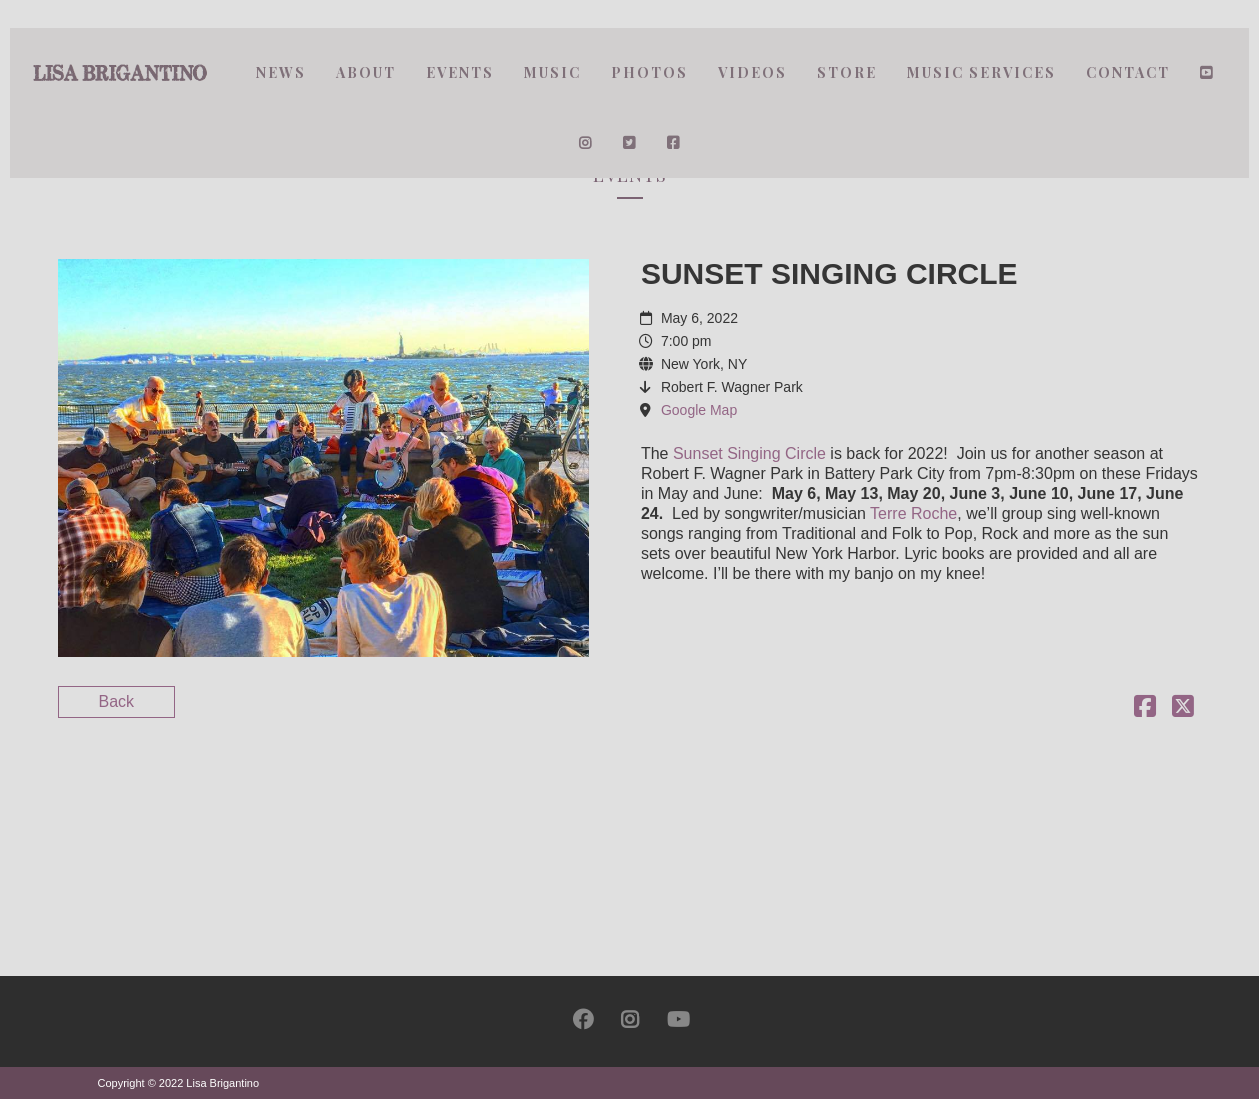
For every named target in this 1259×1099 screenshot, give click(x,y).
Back (117, 701)
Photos (649, 72)
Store (847, 72)
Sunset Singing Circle (749, 453)
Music (552, 72)
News (281, 72)
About (366, 72)
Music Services (981, 72)
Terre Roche (913, 513)
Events (460, 72)
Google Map (699, 410)
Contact (1128, 72)
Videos (752, 72)
